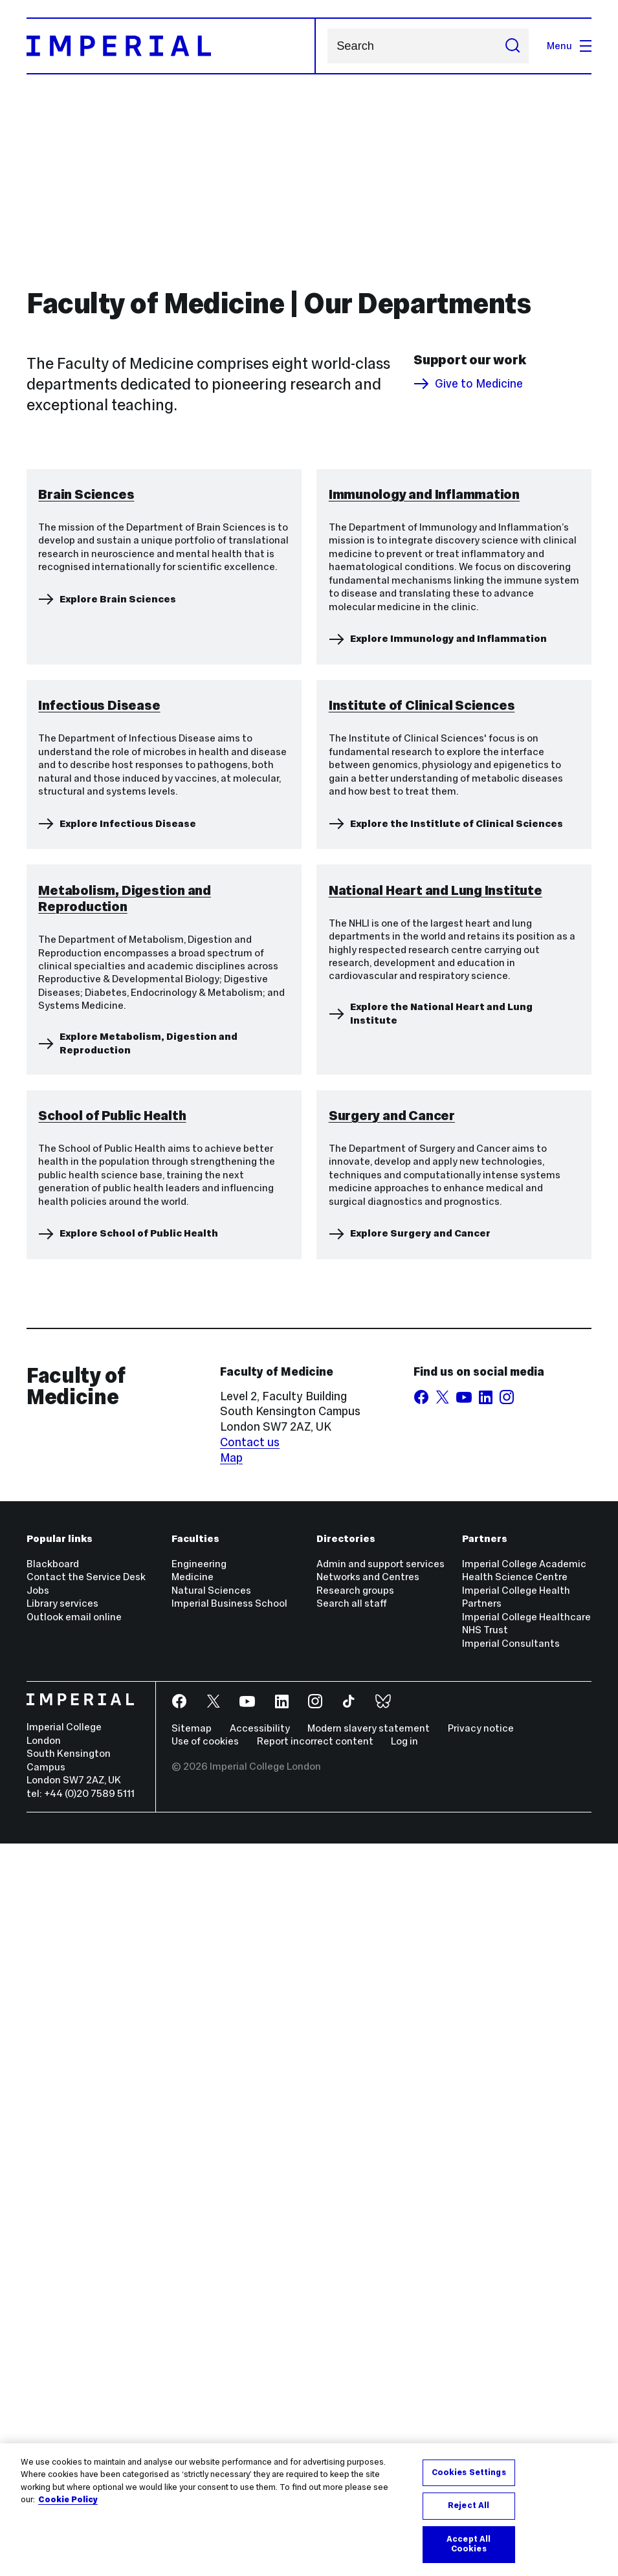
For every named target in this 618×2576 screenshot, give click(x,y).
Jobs (38, 2323)
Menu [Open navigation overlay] (569, 45)
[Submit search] (512, 45)
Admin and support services (380, 2296)
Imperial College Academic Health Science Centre (524, 2302)
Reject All (468, 2505)
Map (231, 2190)
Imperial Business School (229, 2335)
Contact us (250, 2175)
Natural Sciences (211, 2323)
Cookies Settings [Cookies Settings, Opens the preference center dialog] (469, 2472)
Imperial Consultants (511, 2375)
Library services (62, 2335)
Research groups (355, 2323)
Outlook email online (74, 2349)
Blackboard (53, 2296)
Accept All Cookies (469, 2544)
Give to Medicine (468, 383)
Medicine (192, 2309)
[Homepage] (171, 45)
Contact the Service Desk (86, 2309)
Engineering (198, 2296)
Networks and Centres (367, 2309)
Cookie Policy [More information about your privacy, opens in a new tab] (68, 2499)
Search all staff (351, 2335)
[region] (309, 2509)
